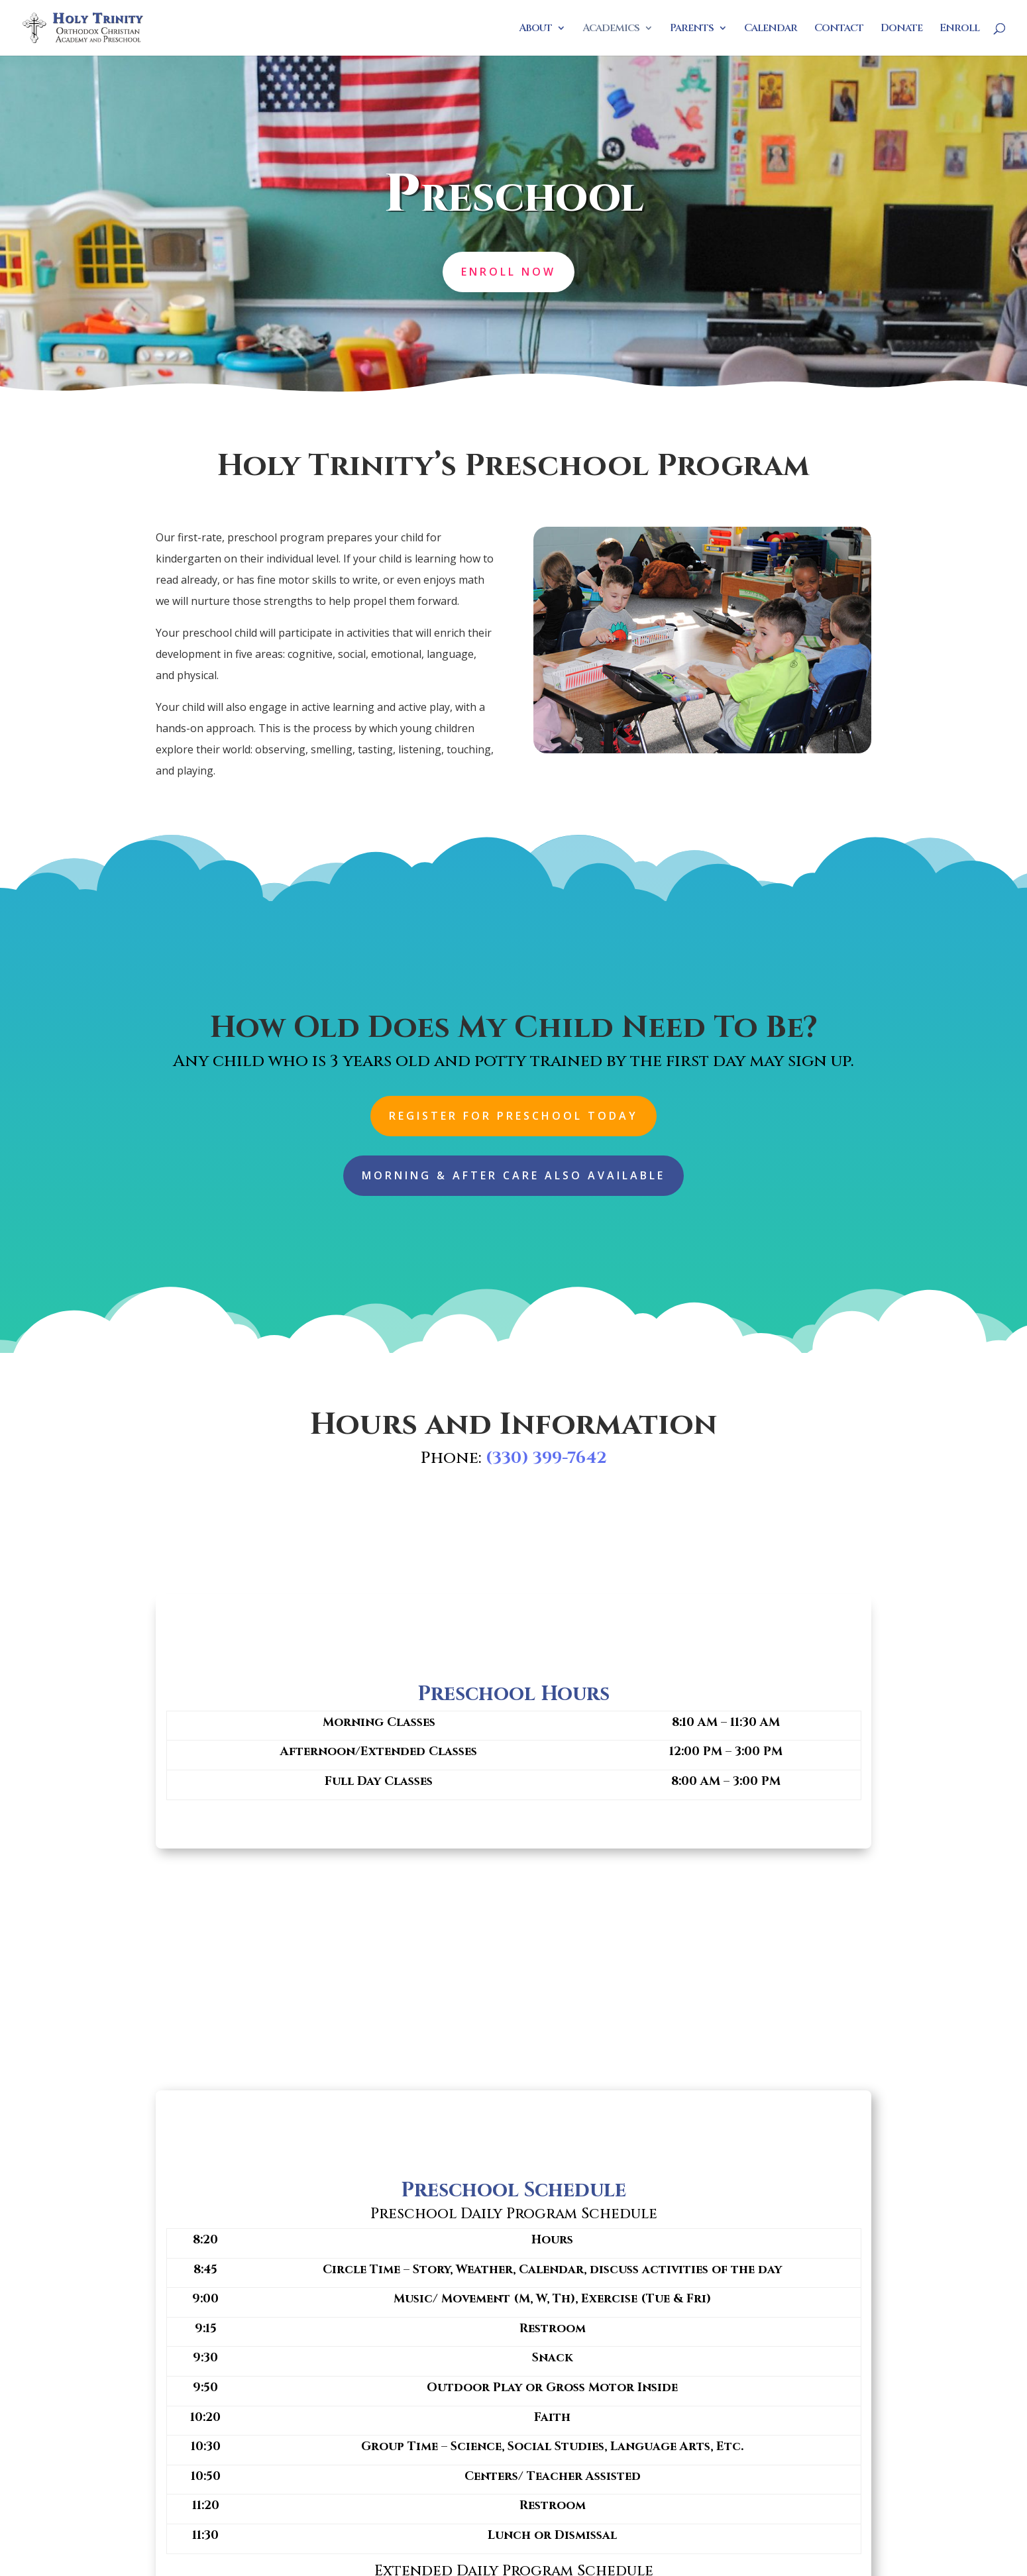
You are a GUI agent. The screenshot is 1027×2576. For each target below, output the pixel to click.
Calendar (770, 29)
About (535, 29)
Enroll (959, 29)
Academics (610, 29)
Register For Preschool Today (513, 1115)
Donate (901, 29)
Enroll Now (509, 271)
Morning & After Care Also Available (513, 1175)
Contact (838, 29)
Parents (692, 29)
